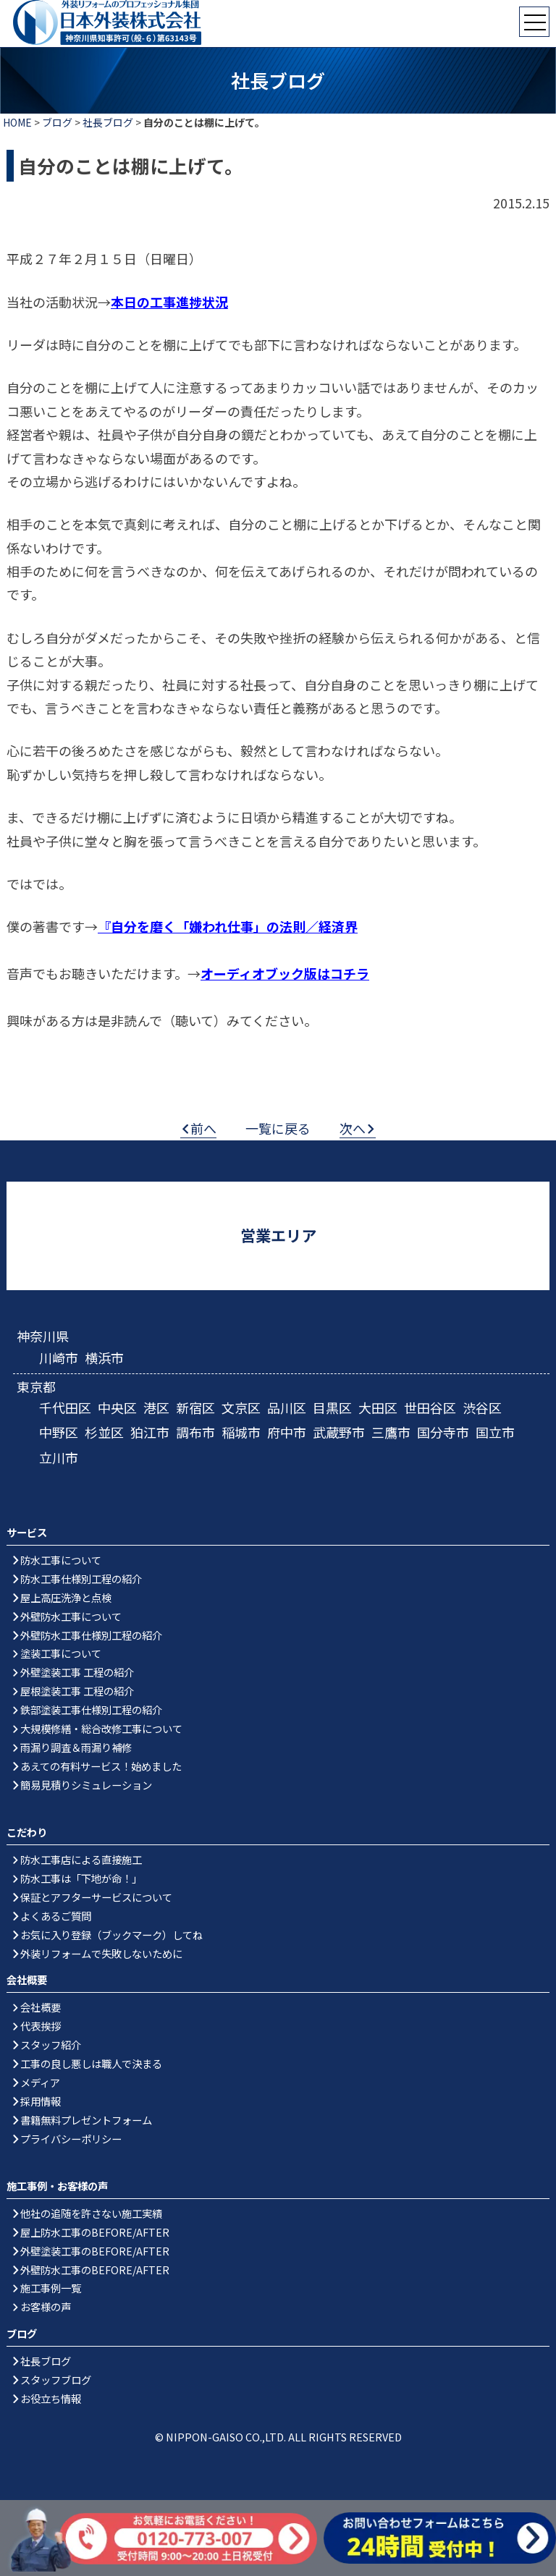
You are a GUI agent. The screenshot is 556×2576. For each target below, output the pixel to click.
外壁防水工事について (71, 1616)
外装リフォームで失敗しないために (101, 1953)
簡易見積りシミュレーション (86, 1784)
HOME (17, 122)
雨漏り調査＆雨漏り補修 (76, 1747)
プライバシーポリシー (71, 2138)
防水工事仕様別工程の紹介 (81, 1578)
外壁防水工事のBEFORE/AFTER (94, 2269)
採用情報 (40, 2101)
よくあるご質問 (55, 1915)
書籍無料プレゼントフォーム (86, 2119)
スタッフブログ (55, 2379)
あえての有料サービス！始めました (101, 1766)
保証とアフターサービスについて (96, 1897)
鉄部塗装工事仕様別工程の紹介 (91, 1709)
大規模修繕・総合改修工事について (101, 1728)
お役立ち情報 (50, 2398)
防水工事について (60, 1559)
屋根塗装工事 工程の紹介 (77, 1690)
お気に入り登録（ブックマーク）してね (111, 1934)
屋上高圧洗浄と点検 (65, 1597)
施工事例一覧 (50, 2287)
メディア (40, 2082)
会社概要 (40, 2006)
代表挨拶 (40, 2025)
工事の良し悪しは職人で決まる (91, 2063)
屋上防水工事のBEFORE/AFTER (94, 2232)
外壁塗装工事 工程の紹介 (77, 1671)
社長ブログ (108, 122)
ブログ (57, 122)
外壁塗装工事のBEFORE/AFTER (94, 2250)
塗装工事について (60, 1653)
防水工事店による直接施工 (81, 1859)
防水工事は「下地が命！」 (81, 1878)
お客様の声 (45, 2306)
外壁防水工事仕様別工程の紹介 (91, 1635)
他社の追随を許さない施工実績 (91, 2213)
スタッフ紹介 (50, 2044)
